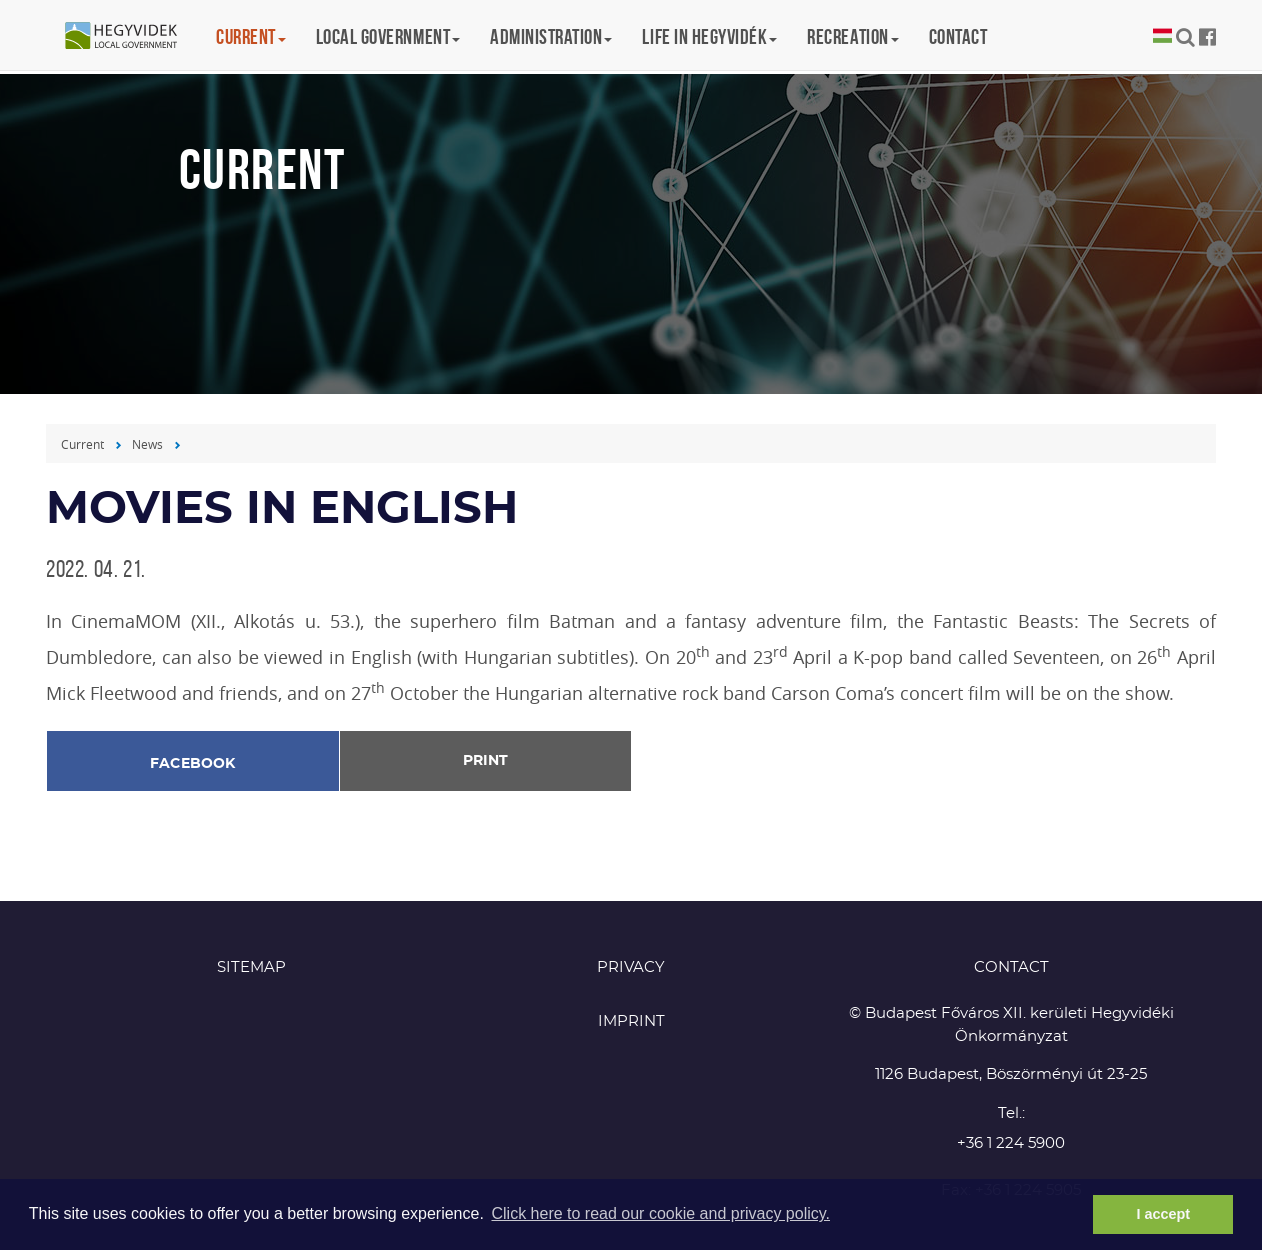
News (147, 444)
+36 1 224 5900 (1011, 1143)
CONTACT (1011, 967)
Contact (958, 36)
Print (485, 761)
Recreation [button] (852, 36)
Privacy (631, 967)
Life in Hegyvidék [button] (709, 36)
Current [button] (251, 36)
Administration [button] (551, 36)
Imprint (631, 1021)
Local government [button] (388, 36)
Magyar (1162, 36)
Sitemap (251, 967)
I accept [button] (1163, 1214)
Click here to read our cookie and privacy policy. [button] (660, 1213)
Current (82, 444)
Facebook (193, 764)
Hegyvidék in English (131, 37)
